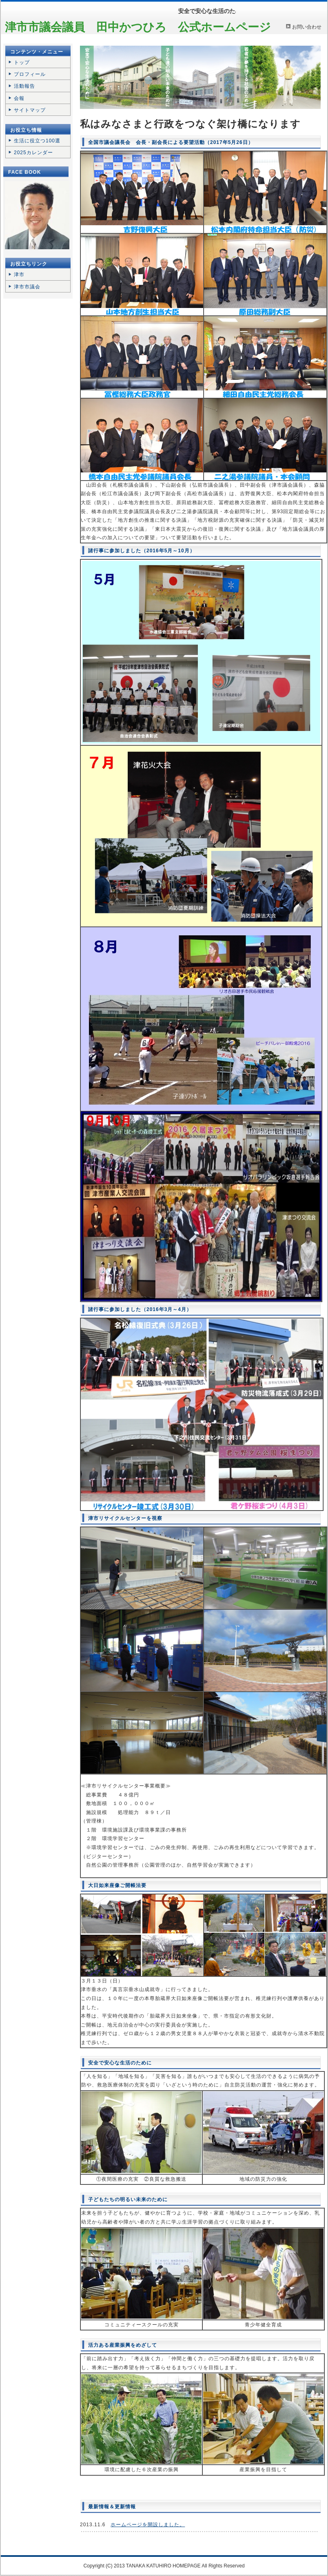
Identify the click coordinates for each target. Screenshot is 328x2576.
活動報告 (24, 86)
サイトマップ (30, 110)
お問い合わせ (306, 27)
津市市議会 (27, 287)
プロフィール (30, 74)
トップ (22, 62)
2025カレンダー (33, 152)
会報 (19, 98)
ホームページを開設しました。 (148, 2524)
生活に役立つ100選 (37, 141)
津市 (19, 274)
